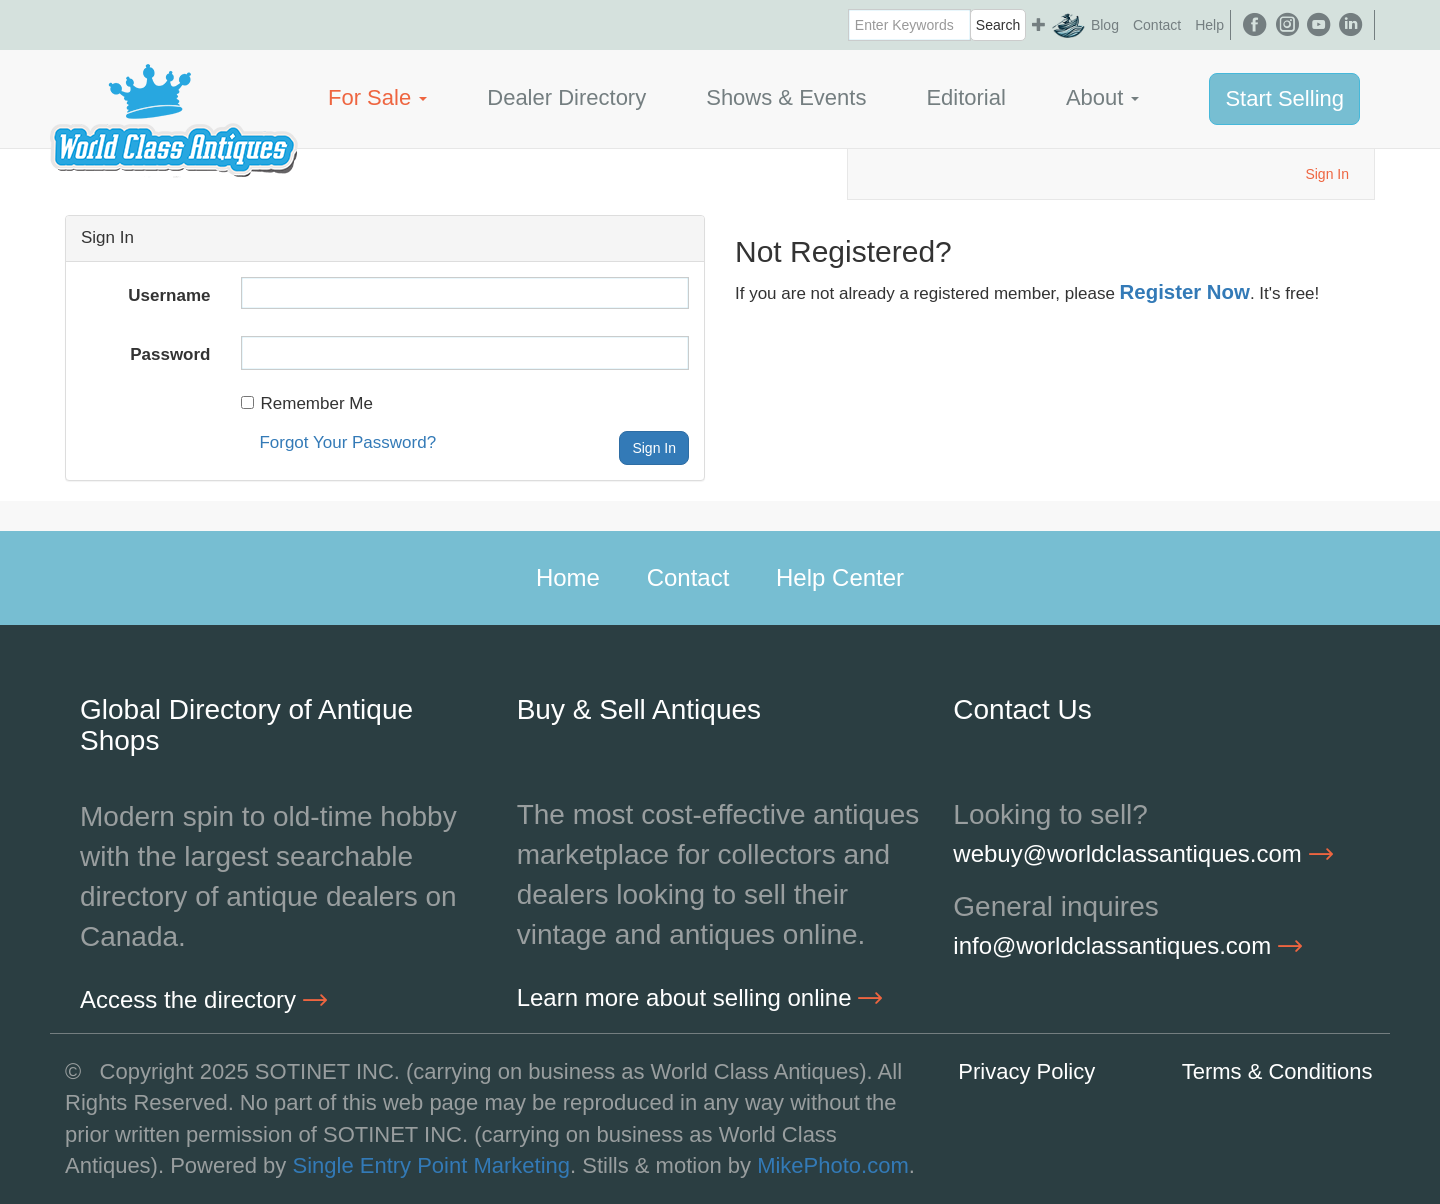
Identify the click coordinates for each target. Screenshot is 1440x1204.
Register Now (1185, 292)
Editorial (965, 97)
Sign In (1327, 174)
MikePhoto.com (833, 1165)
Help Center (840, 577)
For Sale (377, 97)
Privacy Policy (1026, 1071)
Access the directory (203, 999)
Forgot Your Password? (347, 442)
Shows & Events (786, 97)
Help (1209, 25)
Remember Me (307, 403)
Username (169, 295)
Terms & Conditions (1277, 1071)
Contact (1157, 25)
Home (568, 577)
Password (170, 354)
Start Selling (1284, 98)
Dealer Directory (566, 97)
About (1103, 97)
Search (998, 25)
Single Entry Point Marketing (431, 1165)
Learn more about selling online (700, 997)
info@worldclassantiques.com (1127, 945)
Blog (1105, 25)
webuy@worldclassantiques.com (1142, 853)
